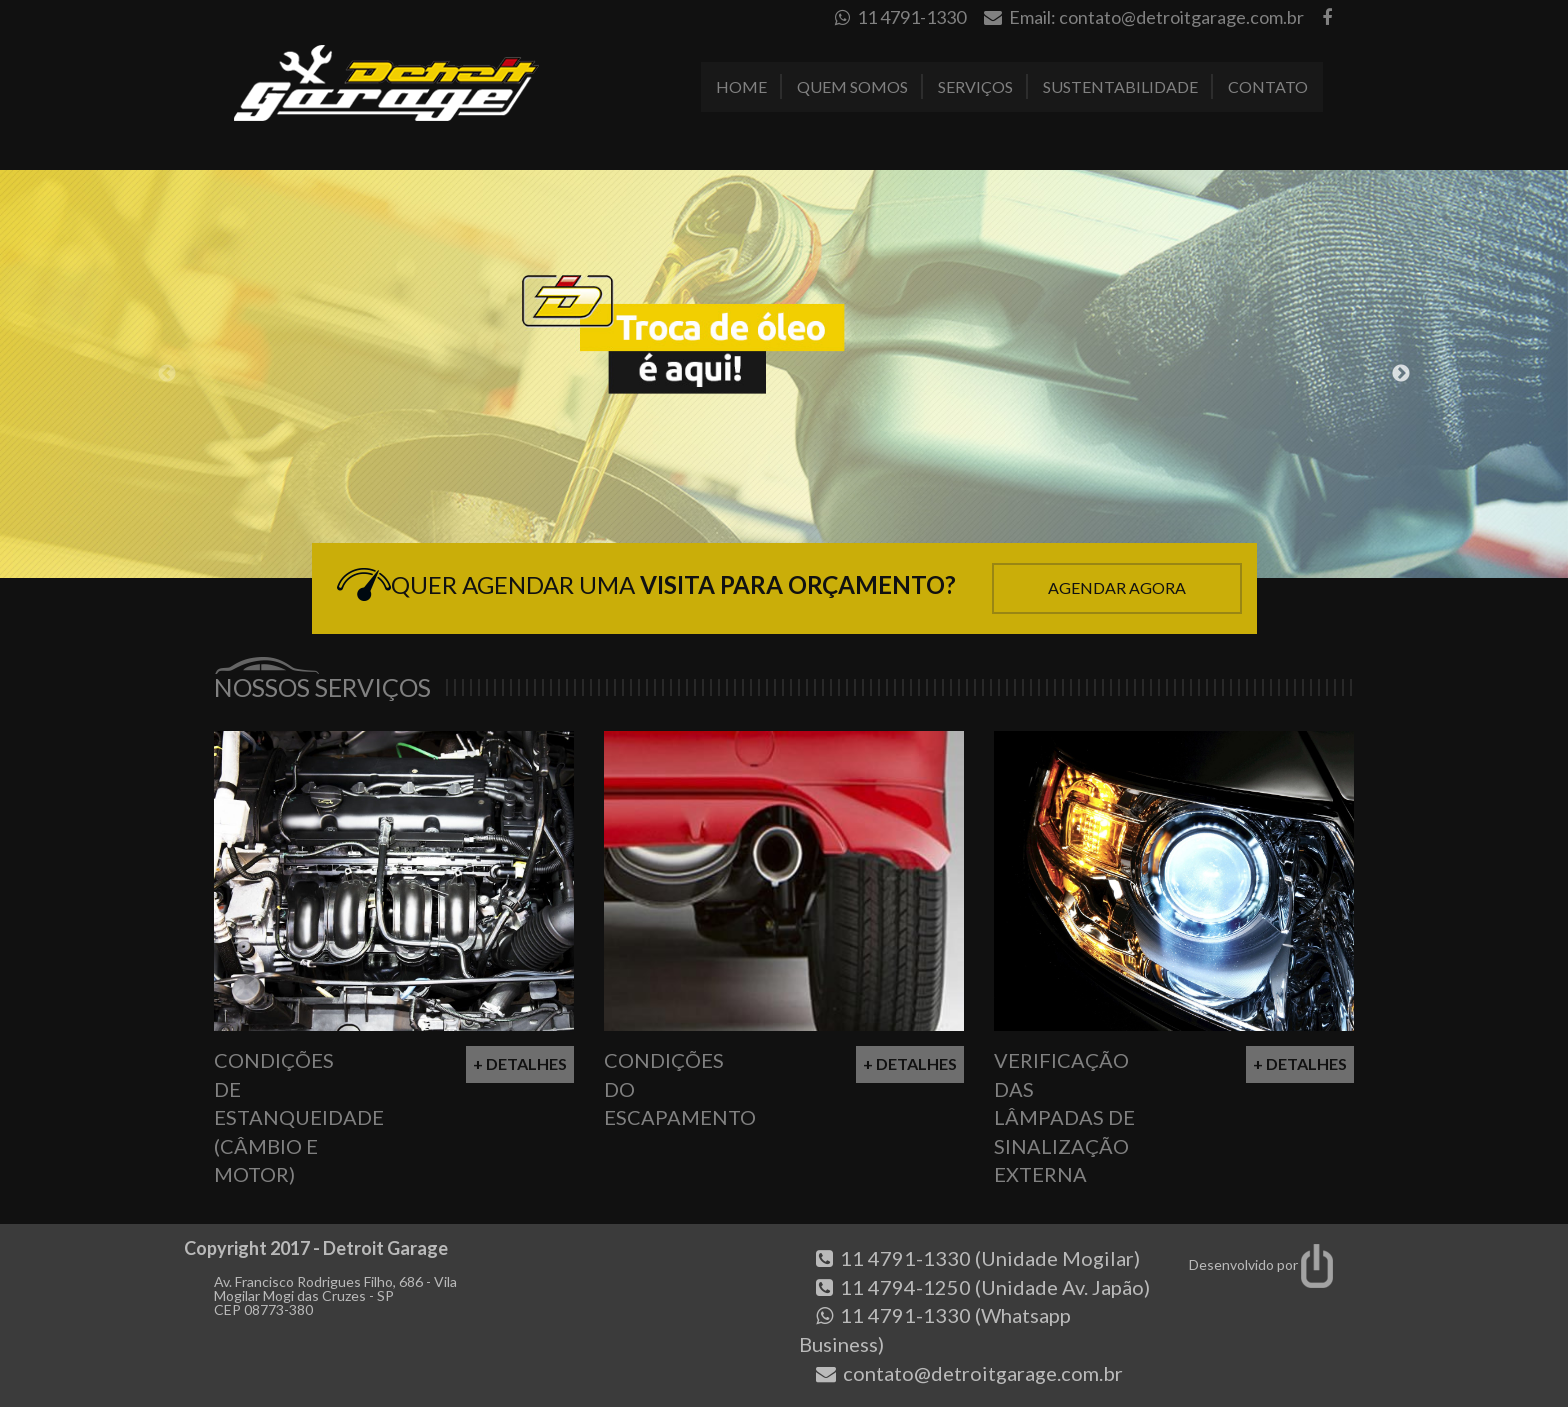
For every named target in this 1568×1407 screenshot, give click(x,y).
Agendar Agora (1117, 587)
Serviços (975, 86)
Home (741, 86)
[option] (784, 374)
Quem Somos (852, 86)
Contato (1268, 86)
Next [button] (1401, 374)
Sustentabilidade (1120, 86)
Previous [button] (167, 374)
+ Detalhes (520, 1063)
